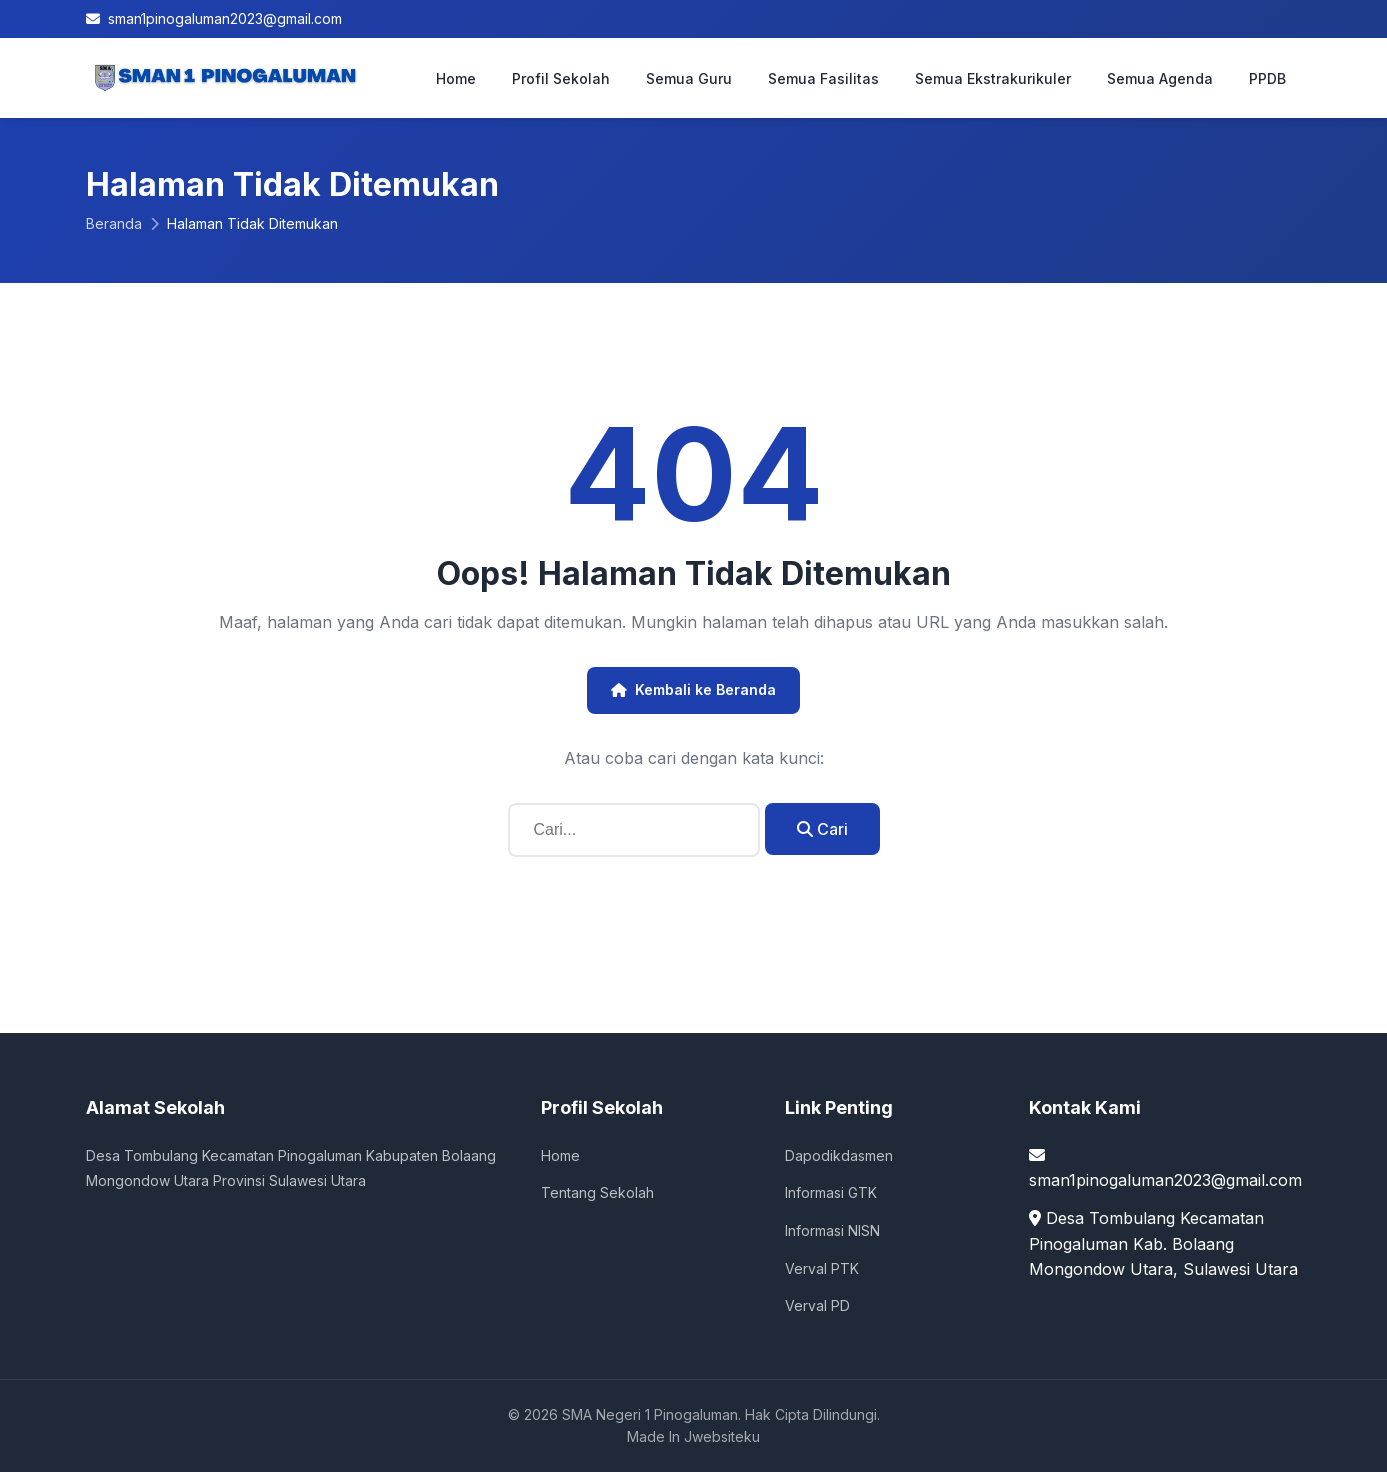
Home (456, 78)
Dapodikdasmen (839, 1155)
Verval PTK (822, 1268)
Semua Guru (689, 78)
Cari (822, 829)
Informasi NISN (832, 1230)
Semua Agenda (1160, 78)
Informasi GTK (831, 1192)
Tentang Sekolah (597, 1192)
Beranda (114, 223)
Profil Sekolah (561, 78)
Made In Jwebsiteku (693, 1436)
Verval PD (817, 1305)
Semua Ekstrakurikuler (993, 78)
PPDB (1267, 78)
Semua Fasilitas (823, 78)
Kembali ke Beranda (693, 689)
